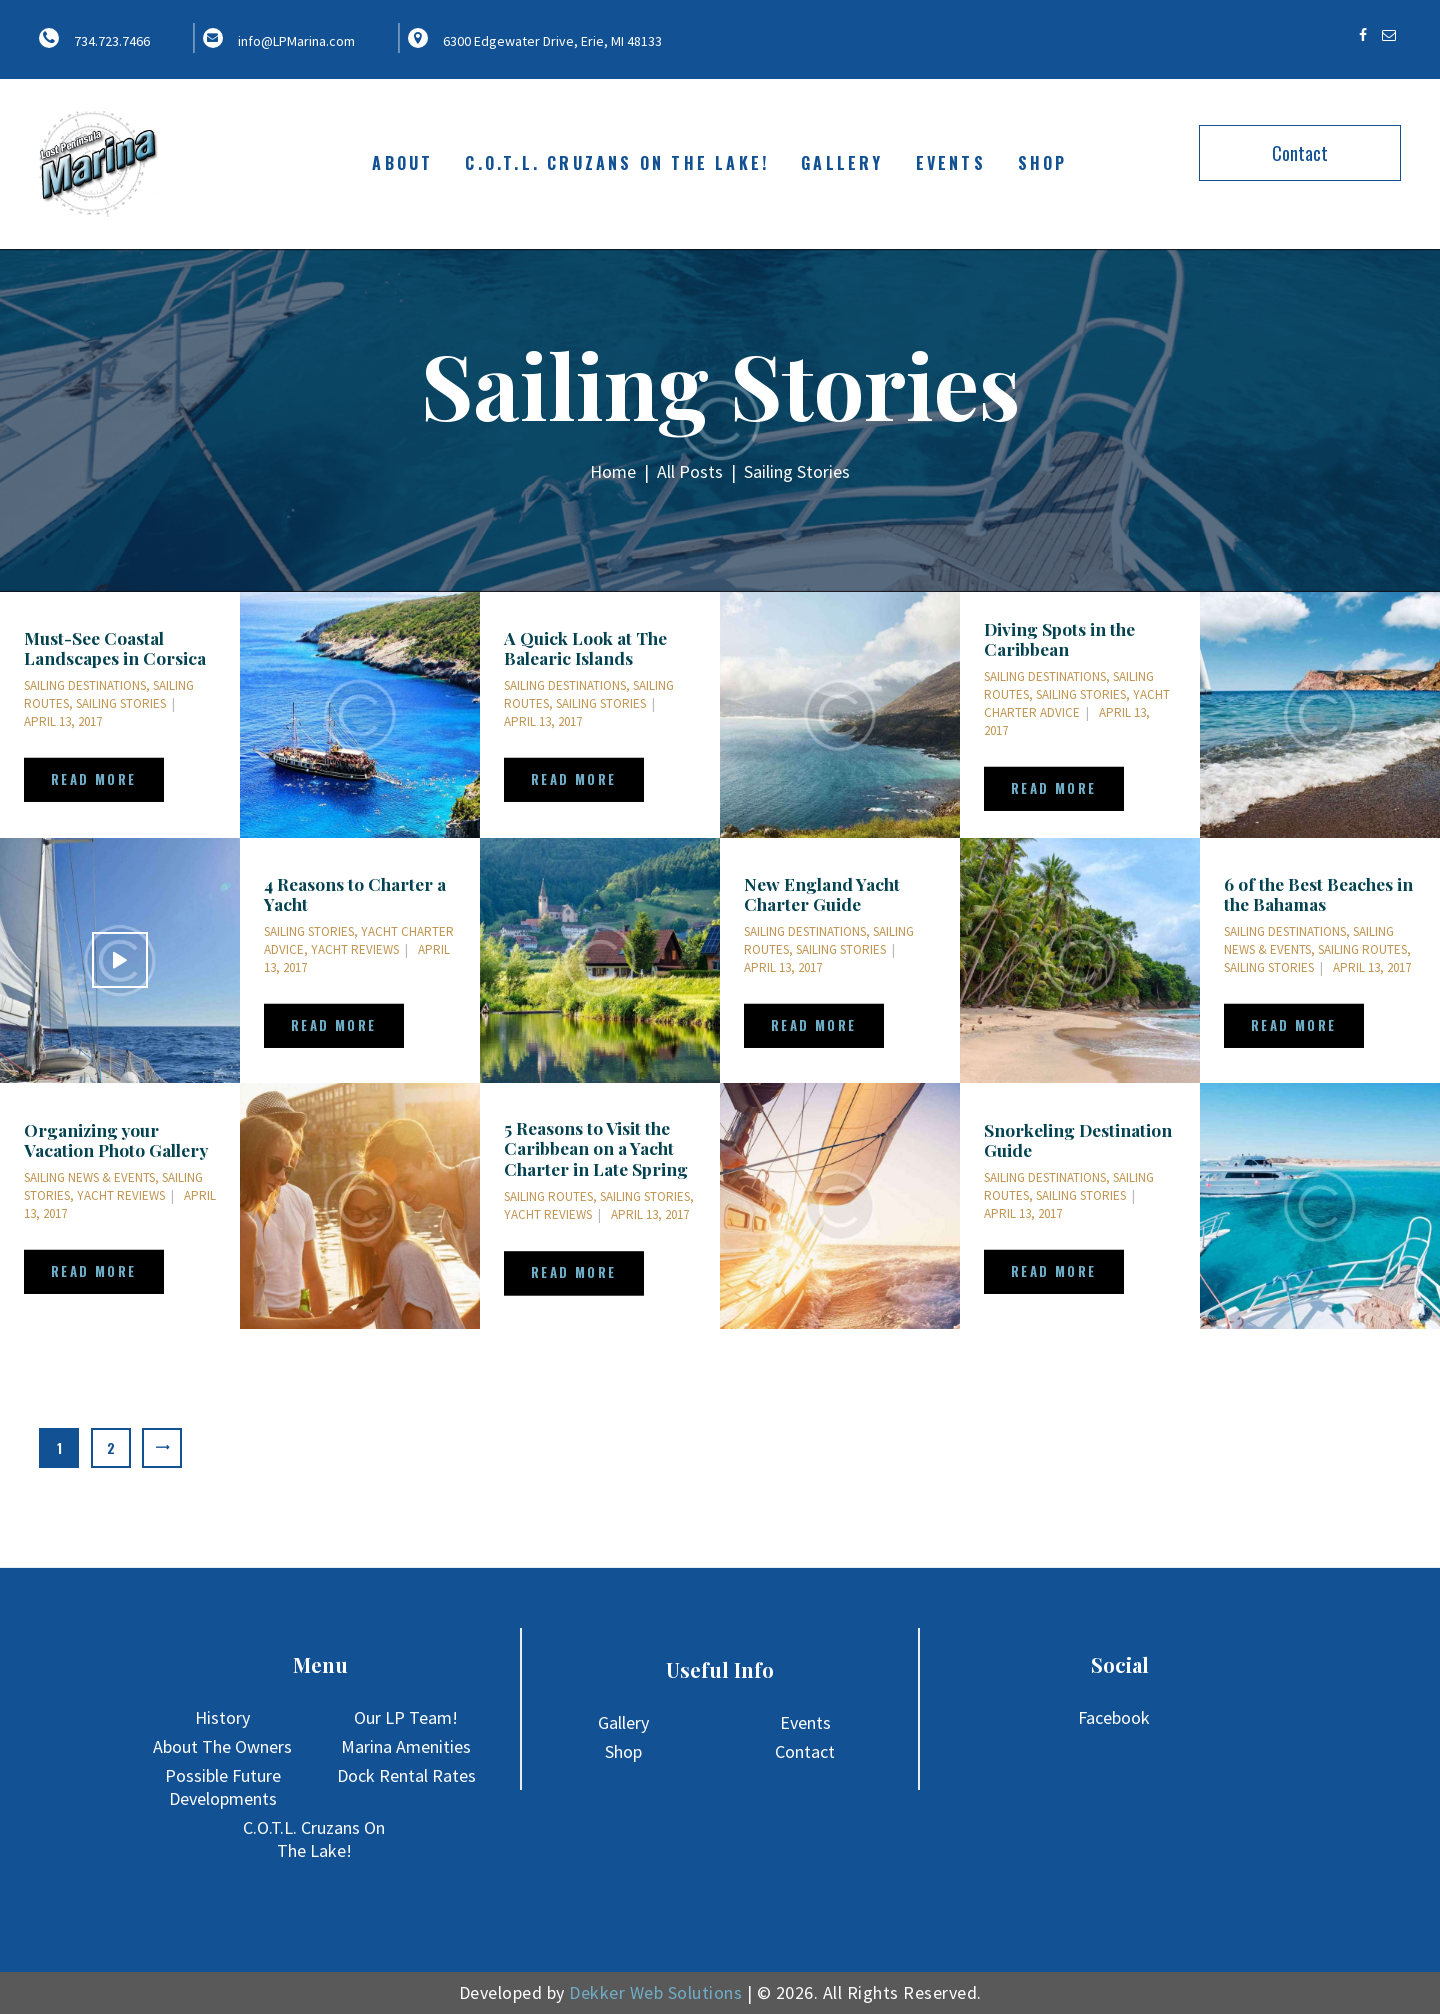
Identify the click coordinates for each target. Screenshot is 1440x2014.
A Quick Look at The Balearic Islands (585, 648)
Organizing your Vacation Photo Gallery (116, 1140)
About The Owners (222, 1746)
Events (805, 1722)
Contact (1300, 153)
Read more (94, 779)
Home (613, 472)
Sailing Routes (1362, 949)
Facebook (1114, 1717)
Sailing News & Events (1309, 940)
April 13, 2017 (63, 721)
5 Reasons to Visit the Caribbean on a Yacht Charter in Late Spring (596, 1149)
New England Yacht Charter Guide (822, 894)
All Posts (690, 471)
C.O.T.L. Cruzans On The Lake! (314, 1839)
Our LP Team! (406, 1717)
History (222, 1717)
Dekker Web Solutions (655, 1992)
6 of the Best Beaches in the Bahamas (1318, 894)
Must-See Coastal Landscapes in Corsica (115, 648)
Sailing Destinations (85, 685)
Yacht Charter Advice (1077, 703)
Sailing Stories (121, 703)
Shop (623, 1751)
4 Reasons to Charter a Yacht (355, 894)
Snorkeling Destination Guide (1078, 1140)
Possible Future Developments (223, 1787)
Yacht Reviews (355, 949)
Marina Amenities (406, 1746)
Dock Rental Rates (406, 1775)
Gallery (623, 1722)
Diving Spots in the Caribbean (1059, 639)
